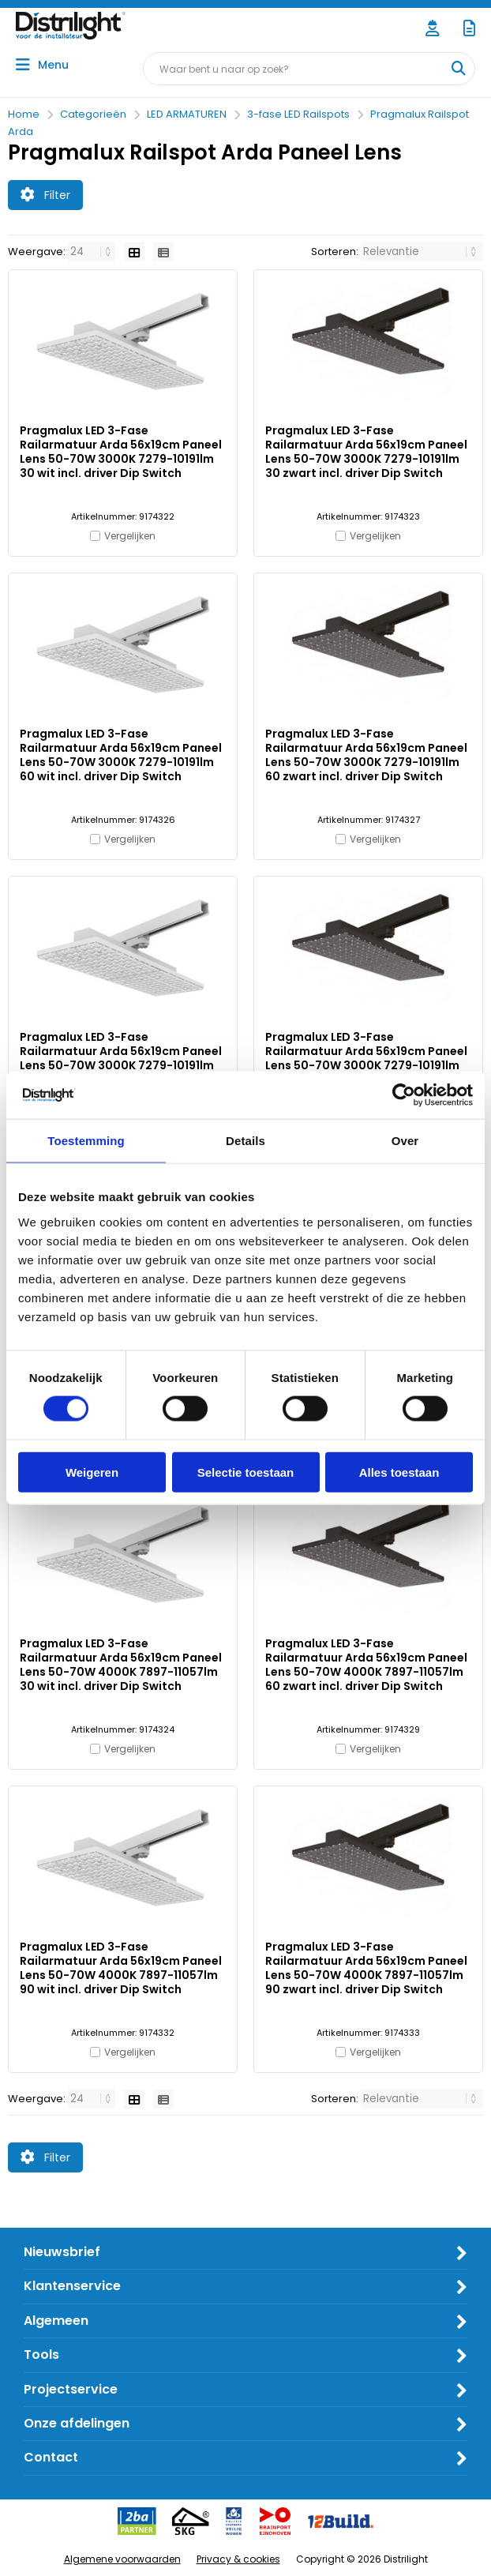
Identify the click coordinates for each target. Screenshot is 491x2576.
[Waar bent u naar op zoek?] (458, 68)
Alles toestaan (399, 1471)
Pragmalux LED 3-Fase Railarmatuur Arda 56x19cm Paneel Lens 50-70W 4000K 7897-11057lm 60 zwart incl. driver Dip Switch (366, 1664)
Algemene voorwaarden (122, 2559)
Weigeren (92, 1471)
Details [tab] (245, 1140)
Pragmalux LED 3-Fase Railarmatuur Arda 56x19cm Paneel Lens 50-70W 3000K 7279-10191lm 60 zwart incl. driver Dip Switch (366, 755)
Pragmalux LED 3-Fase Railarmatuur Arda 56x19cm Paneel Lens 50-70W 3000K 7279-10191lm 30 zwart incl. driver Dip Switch (366, 451)
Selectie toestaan (245, 1471)
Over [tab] (405, 1140)
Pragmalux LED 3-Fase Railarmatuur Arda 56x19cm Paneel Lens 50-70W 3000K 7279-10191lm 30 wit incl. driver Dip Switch (121, 451)
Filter (45, 195)
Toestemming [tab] (86, 1140)
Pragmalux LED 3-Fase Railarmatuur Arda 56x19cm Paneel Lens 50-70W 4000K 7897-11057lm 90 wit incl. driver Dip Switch (121, 1968)
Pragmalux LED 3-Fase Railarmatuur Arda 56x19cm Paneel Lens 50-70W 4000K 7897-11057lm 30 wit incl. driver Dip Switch (121, 1664)
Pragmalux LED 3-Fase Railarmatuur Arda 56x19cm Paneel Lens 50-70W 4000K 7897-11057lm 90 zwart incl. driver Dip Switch (366, 1968)
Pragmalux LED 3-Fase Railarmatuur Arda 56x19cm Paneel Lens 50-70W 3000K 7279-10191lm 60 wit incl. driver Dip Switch (121, 755)
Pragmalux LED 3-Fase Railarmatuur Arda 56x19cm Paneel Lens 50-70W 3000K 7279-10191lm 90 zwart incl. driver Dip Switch (366, 1058)
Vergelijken (130, 536)
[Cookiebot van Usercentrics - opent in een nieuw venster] (404, 1095)
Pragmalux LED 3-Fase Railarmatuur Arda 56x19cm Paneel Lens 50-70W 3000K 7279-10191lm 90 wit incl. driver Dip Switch (121, 1058)
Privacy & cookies (238, 2559)
